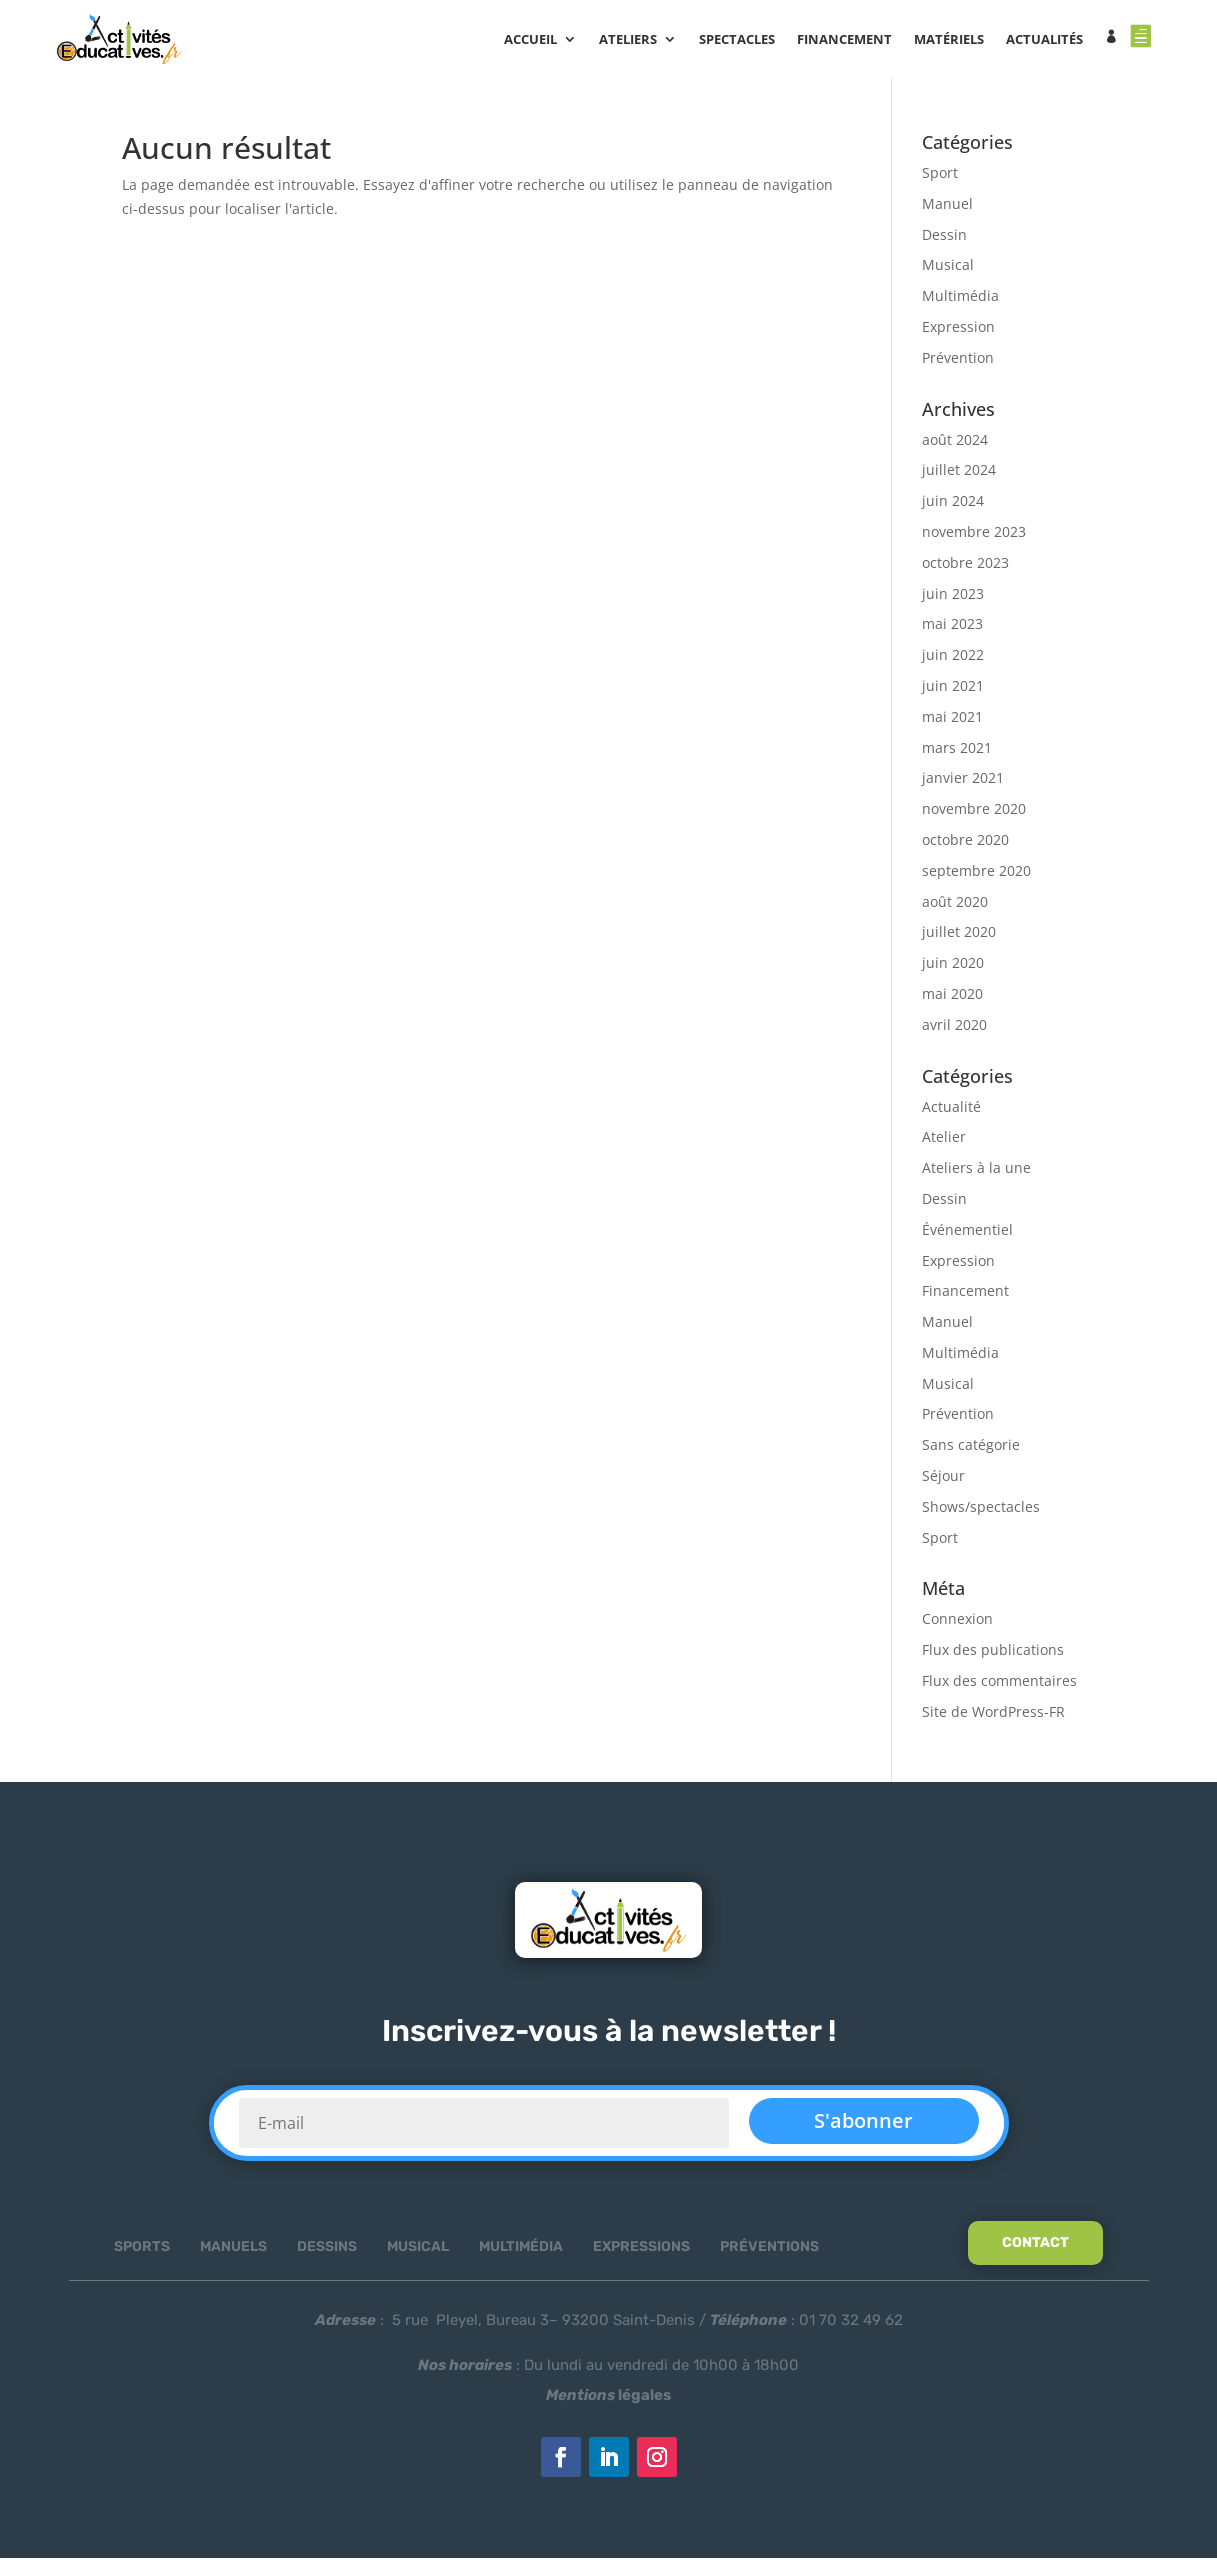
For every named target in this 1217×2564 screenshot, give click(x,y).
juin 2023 (953, 598)
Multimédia (960, 301)
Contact (1035, 2248)
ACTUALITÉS (1052, 41)
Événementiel (967, 1234)
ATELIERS (636, 41)
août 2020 (955, 906)
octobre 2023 (965, 567)
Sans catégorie (971, 1450)
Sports (142, 2252)
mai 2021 (952, 721)
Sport (940, 178)
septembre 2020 (976, 875)
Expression (958, 332)
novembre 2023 (974, 537)
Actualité (951, 1111)
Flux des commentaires (999, 1686)
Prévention (958, 362)
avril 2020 (954, 1029)
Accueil (538, 41)
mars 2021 (957, 752)
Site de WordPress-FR (993, 1716)
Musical (948, 270)
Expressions (641, 2252)
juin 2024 (953, 506)
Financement (965, 1296)
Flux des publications (993, 1655)
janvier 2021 (963, 783)
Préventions (769, 2252)
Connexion (957, 1624)
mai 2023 (952, 629)
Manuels (233, 2252)
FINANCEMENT (852, 41)
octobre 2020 (965, 845)
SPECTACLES (745, 41)
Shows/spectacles (981, 1511)
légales (608, 2401)
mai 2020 (952, 999)
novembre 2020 (974, 814)
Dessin (944, 239)
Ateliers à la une (976, 1173)
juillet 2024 (959, 475)
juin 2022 (953, 660)
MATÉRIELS (957, 41)
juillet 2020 (959, 937)
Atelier (944, 1142)
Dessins (327, 2252)
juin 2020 (953, 968)
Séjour (943, 1481)
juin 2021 (953, 691)
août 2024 (955, 444)
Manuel (947, 208)
